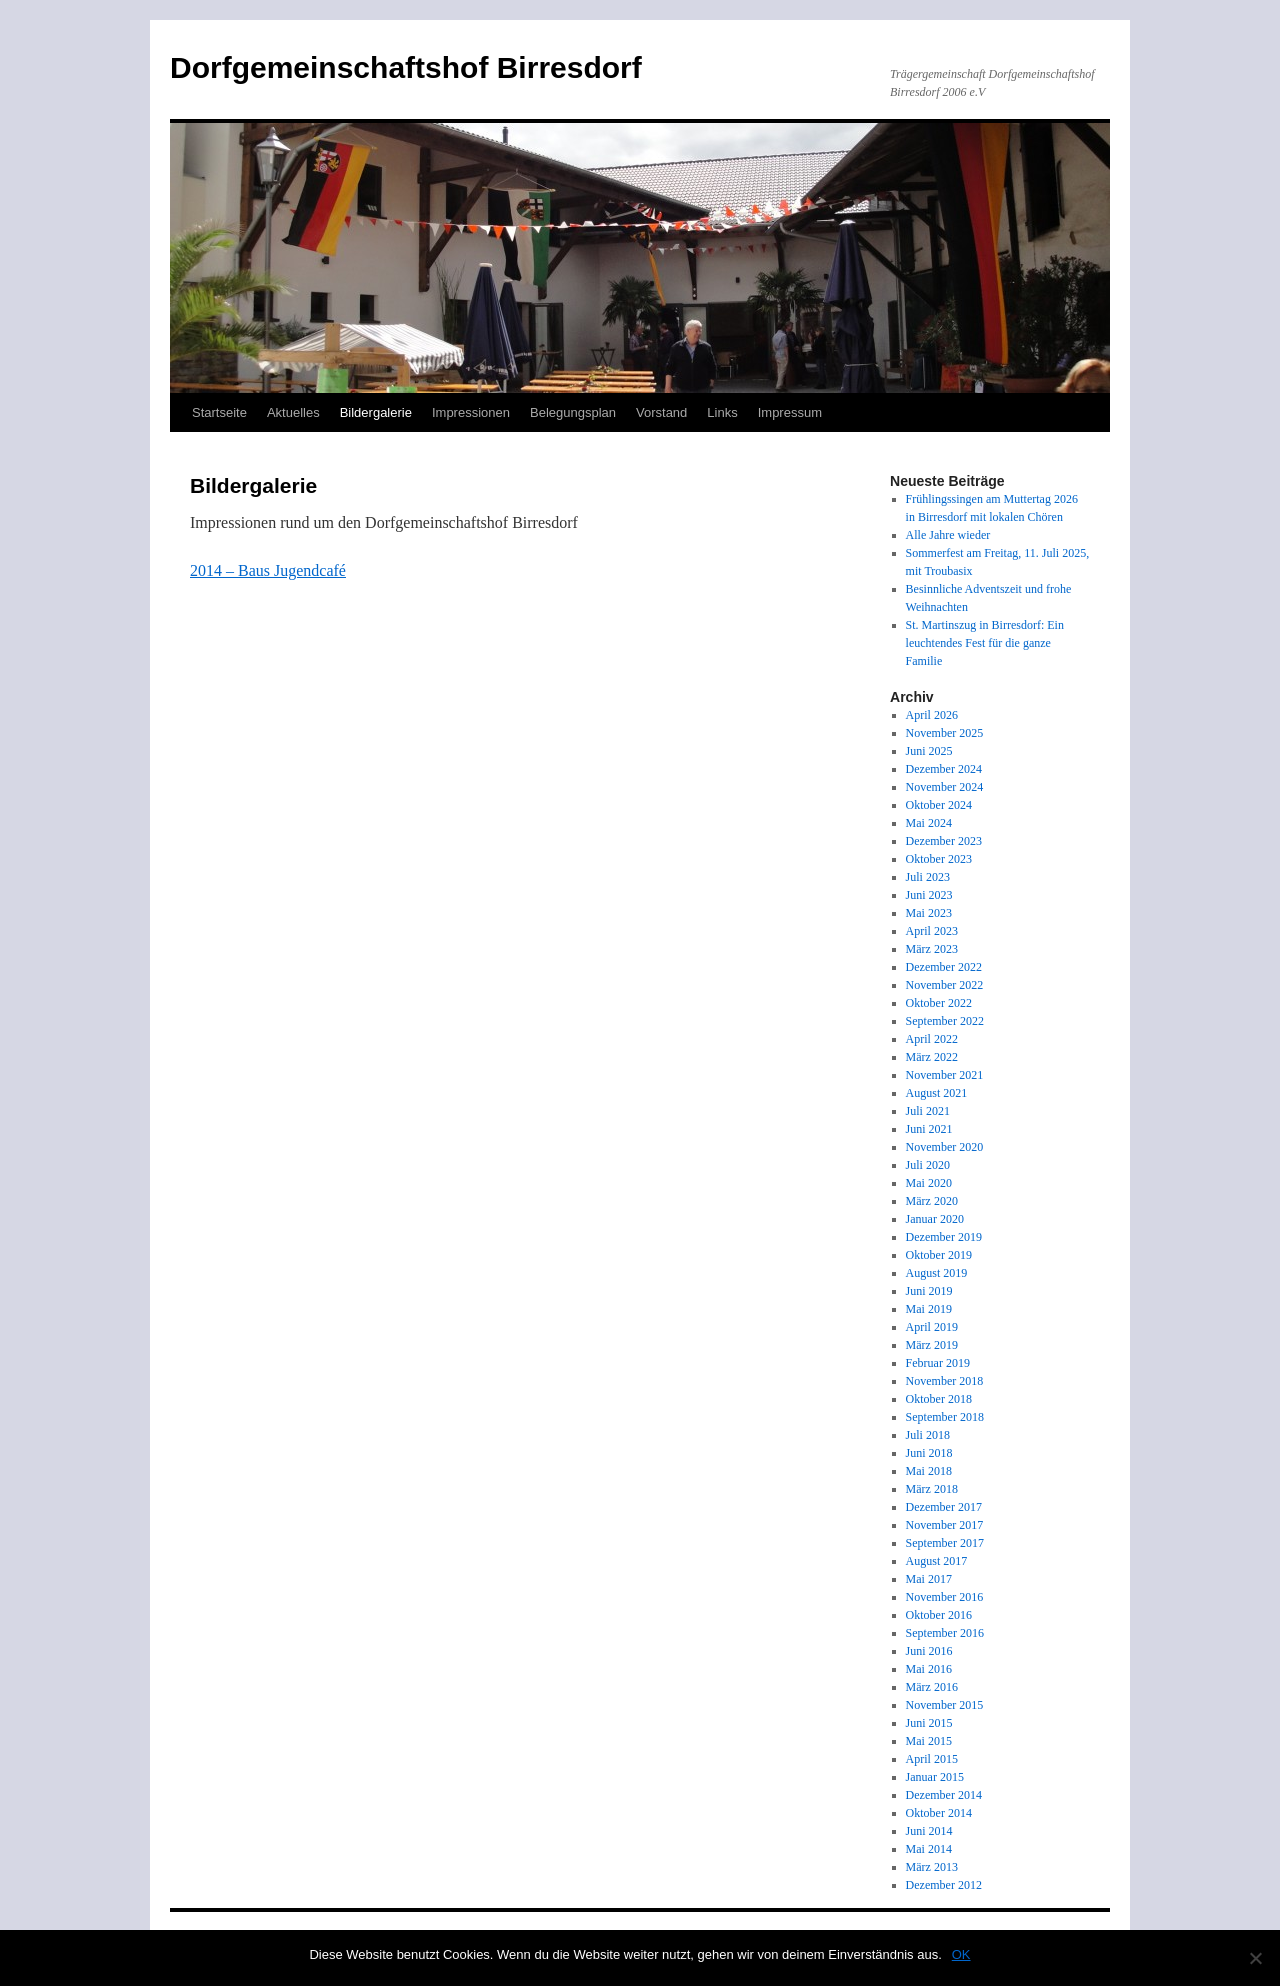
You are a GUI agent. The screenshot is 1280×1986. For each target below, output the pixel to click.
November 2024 (945, 787)
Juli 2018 (928, 1435)
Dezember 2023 (944, 841)
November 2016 (945, 1597)
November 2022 (945, 985)
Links (722, 412)
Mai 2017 (929, 1579)
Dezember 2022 (944, 967)
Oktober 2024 (939, 805)
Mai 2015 (929, 1741)
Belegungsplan (573, 412)
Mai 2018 (929, 1471)
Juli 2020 (928, 1165)
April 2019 (932, 1327)
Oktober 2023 (939, 859)
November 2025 (945, 733)
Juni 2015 (929, 1723)
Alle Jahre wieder (948, 535)
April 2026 (932, 715)
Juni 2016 (929, 1651)
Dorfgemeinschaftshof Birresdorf (406, 67)
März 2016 (932, 1687)
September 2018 (945, 1417)
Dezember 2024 (944, 769)
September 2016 (945, 1633)
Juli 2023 (928, 877)
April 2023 (932, 931)
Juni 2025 (929, 751)
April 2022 (932, 1039)
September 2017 (945, 1543)
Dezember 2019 (944, 1237)
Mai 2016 (929, 1669)
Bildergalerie (376, 412)
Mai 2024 (929, 823)
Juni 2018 (929, 1453)
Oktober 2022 (939, 1003)
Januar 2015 (935, 1777)
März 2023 (932, 949)
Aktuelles (293, 412)
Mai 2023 (929, 913)
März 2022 (932, 1057)
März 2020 (932, 1201)
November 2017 (945, 1525)
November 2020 (945, 1147)
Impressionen (471, 412)
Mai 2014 (929, 1849)
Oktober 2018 (939, 1399)
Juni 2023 (929, 895)
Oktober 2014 (939, 1813)
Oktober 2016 (939, 1615)
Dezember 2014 (944, 1795)
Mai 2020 (929, 1183)
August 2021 (937, 1093)
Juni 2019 (929, 1291)
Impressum (790, 412)
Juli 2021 (928, 1111)
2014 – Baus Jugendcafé (268, 570)
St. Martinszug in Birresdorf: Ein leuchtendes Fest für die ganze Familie (985, 643)
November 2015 (945, 1705)
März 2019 (932, 1345)
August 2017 (937, 1561)
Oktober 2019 (939, 1255)
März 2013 (932, 1867)
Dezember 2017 (944, 1507)
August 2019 (937, 1273)
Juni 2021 (929, 1129)
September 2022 (945, 1021)
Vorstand (661, 412)
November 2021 (945, 1075)
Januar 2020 (935, 1219)
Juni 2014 (929, 1831)
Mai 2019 (929, 1309)
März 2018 (932, 1489)
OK (961, 1954)
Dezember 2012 (944, 1885)
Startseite (219, 412)
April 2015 (932, 1759)
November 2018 (945, 1381)
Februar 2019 (938, 1363)
